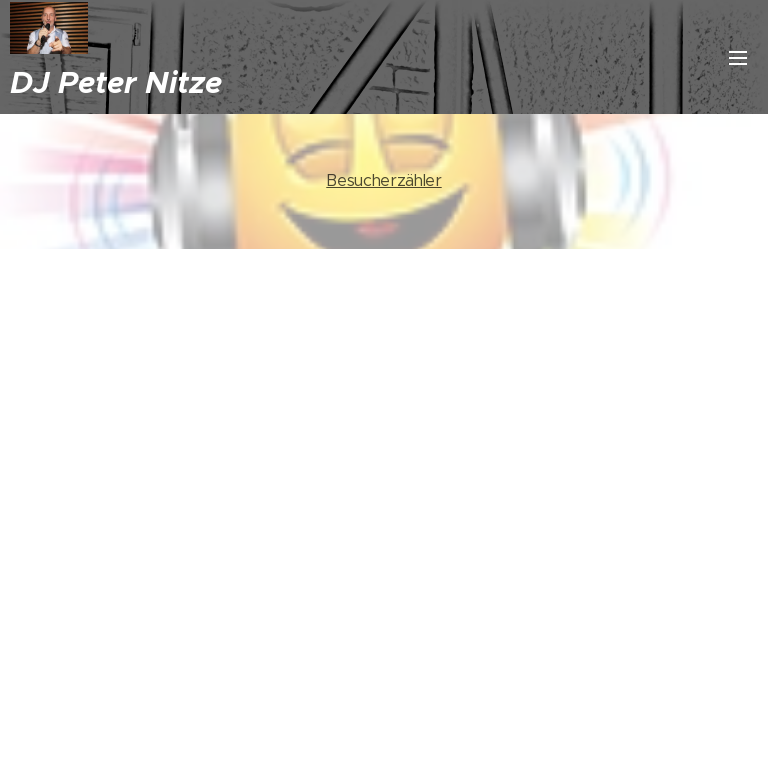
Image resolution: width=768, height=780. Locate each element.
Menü (738, 58)
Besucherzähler (383, 180)
